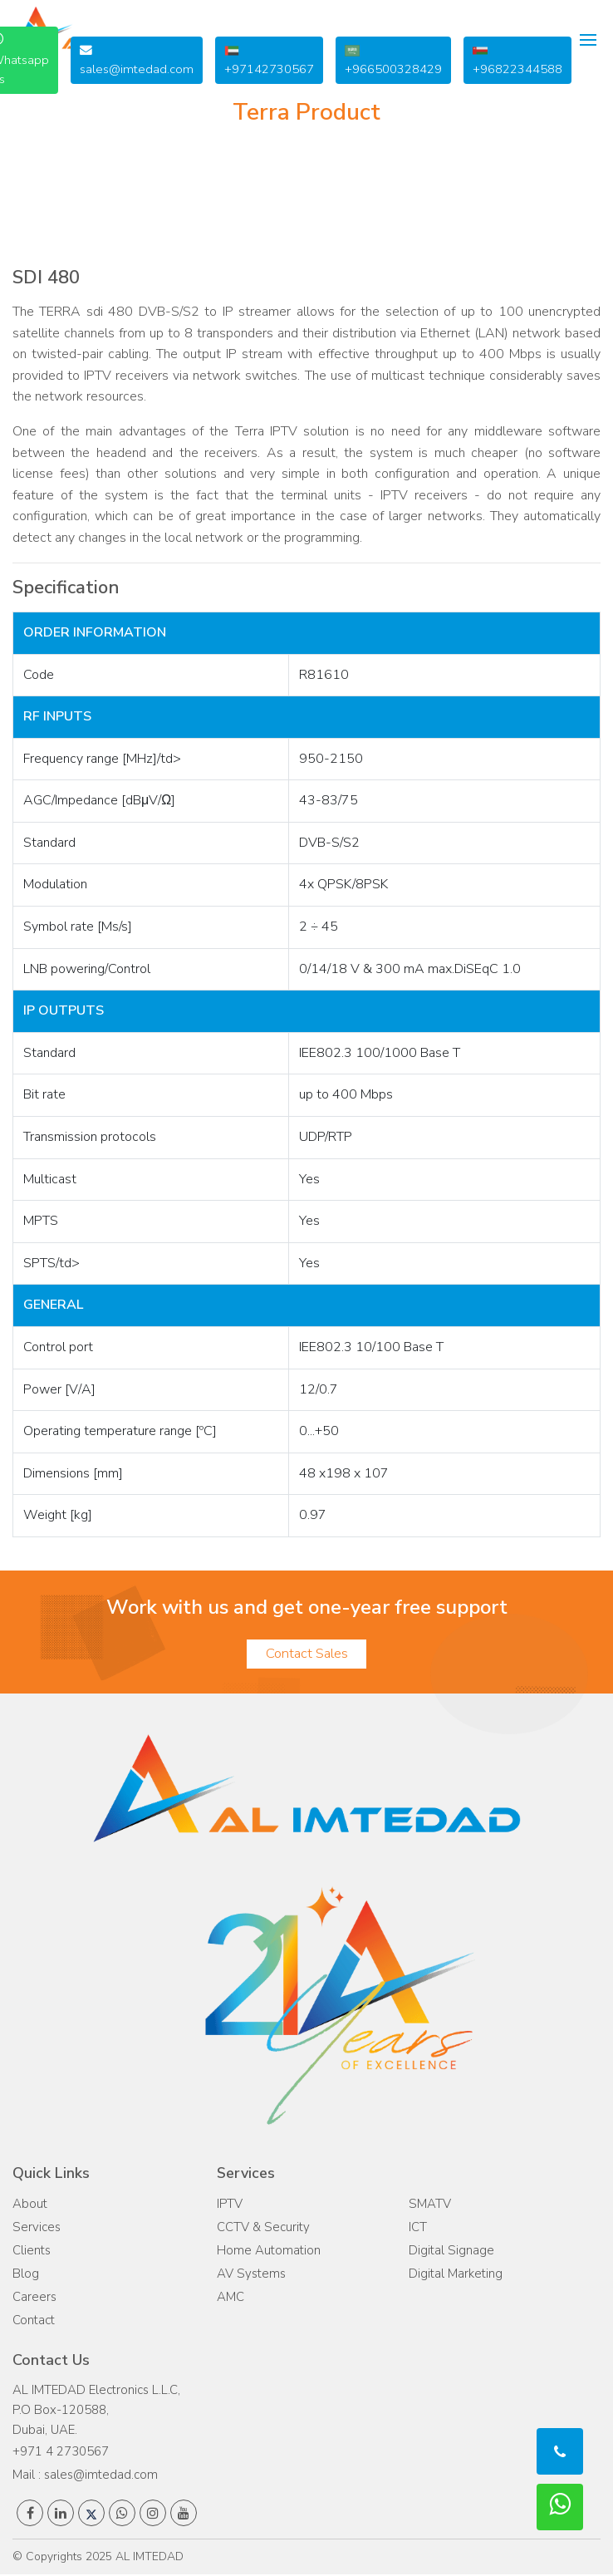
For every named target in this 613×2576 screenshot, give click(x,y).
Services (36, 2228)
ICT (418, 2228)
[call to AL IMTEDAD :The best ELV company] (560, 2451)
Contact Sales (306, 1654)
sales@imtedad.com (137, 61)
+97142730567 (269, 60)
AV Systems (251, 2275)
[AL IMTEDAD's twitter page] (91, 2514)
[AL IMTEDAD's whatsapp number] (122, 2514)
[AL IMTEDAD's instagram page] (153, 2514)
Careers (34, 2298)
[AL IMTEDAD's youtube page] (183, 2514)
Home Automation (269, 2252)
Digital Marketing (456, 2275)
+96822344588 (517, 60)
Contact (33, 2321)
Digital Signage (451, 2252)
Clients (31, 2252)
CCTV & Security (263, 2228)
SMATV (430, 2205)
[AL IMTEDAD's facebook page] (30, 2514)
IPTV (230, 2205)
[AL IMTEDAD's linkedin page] (60, 2514)
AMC (230, 2298)
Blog (25, 2275)
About (29, 2205)
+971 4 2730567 (60, 2453)
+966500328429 (393, 60)
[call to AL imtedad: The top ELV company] (560, 2507)
